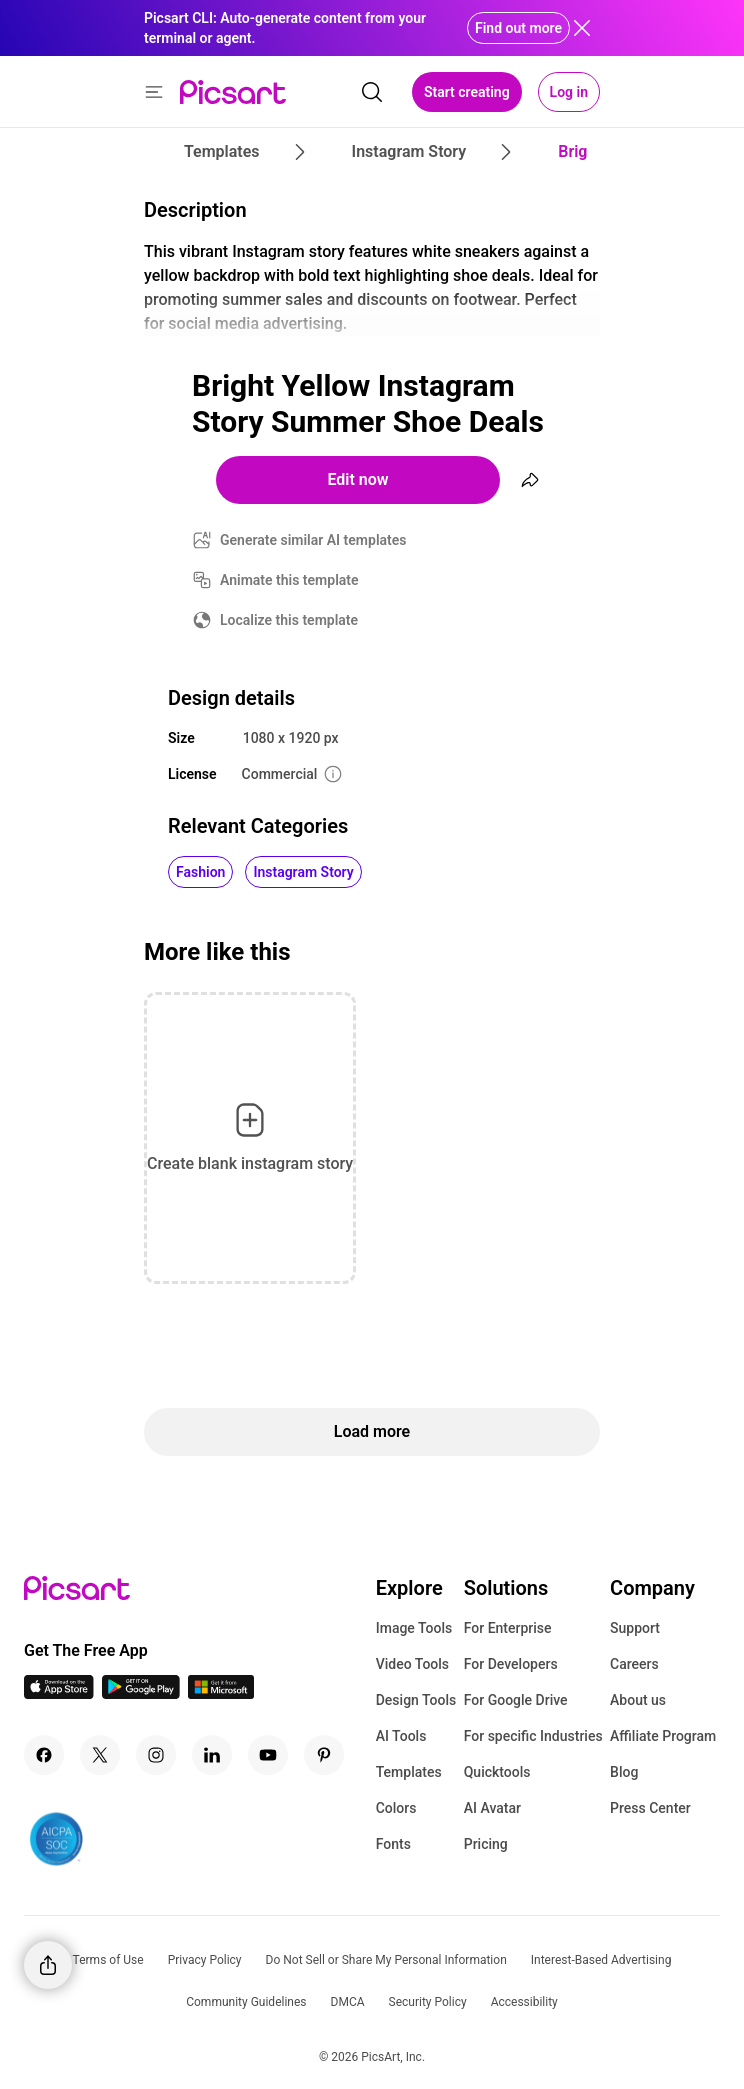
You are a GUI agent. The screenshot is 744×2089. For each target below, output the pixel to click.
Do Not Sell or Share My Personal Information (386, 1960)
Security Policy (428, 2002)
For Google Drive (516, 1700)
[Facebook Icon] (44, 1755)
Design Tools (416, 1700)
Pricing (486, 1844)
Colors (396, 1808)
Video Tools (412, 1664)
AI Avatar (492, 1808)
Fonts (393, 1844)
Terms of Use (108, 1960)
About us (638, 1700)
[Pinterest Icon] (324, 1755)
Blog (624, 1772)
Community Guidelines (246, 2002)
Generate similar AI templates (313, 540)
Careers (634, 1664)
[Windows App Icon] (221, 1693)
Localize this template (289, 620)
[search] (372, 92)
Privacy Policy (205, 1960)
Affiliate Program (663, 1736)
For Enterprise (508, 1628)
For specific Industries (533, 1736)
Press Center (650, 1808)
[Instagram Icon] (156, 1755)
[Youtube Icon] (268, 1755)
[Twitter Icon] (100, 1755)
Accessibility (524, 2002)
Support (635, 1628)
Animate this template (289, 580)
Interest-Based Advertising (601, 1960)
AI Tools (401, 1736)
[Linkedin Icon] (212, 1755)
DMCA (348, 2002)
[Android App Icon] (141, 1693)
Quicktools (497, 1772)
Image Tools (414, 1628)
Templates (409, 1772)
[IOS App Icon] (59, 1693)
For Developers (511, 1664)
